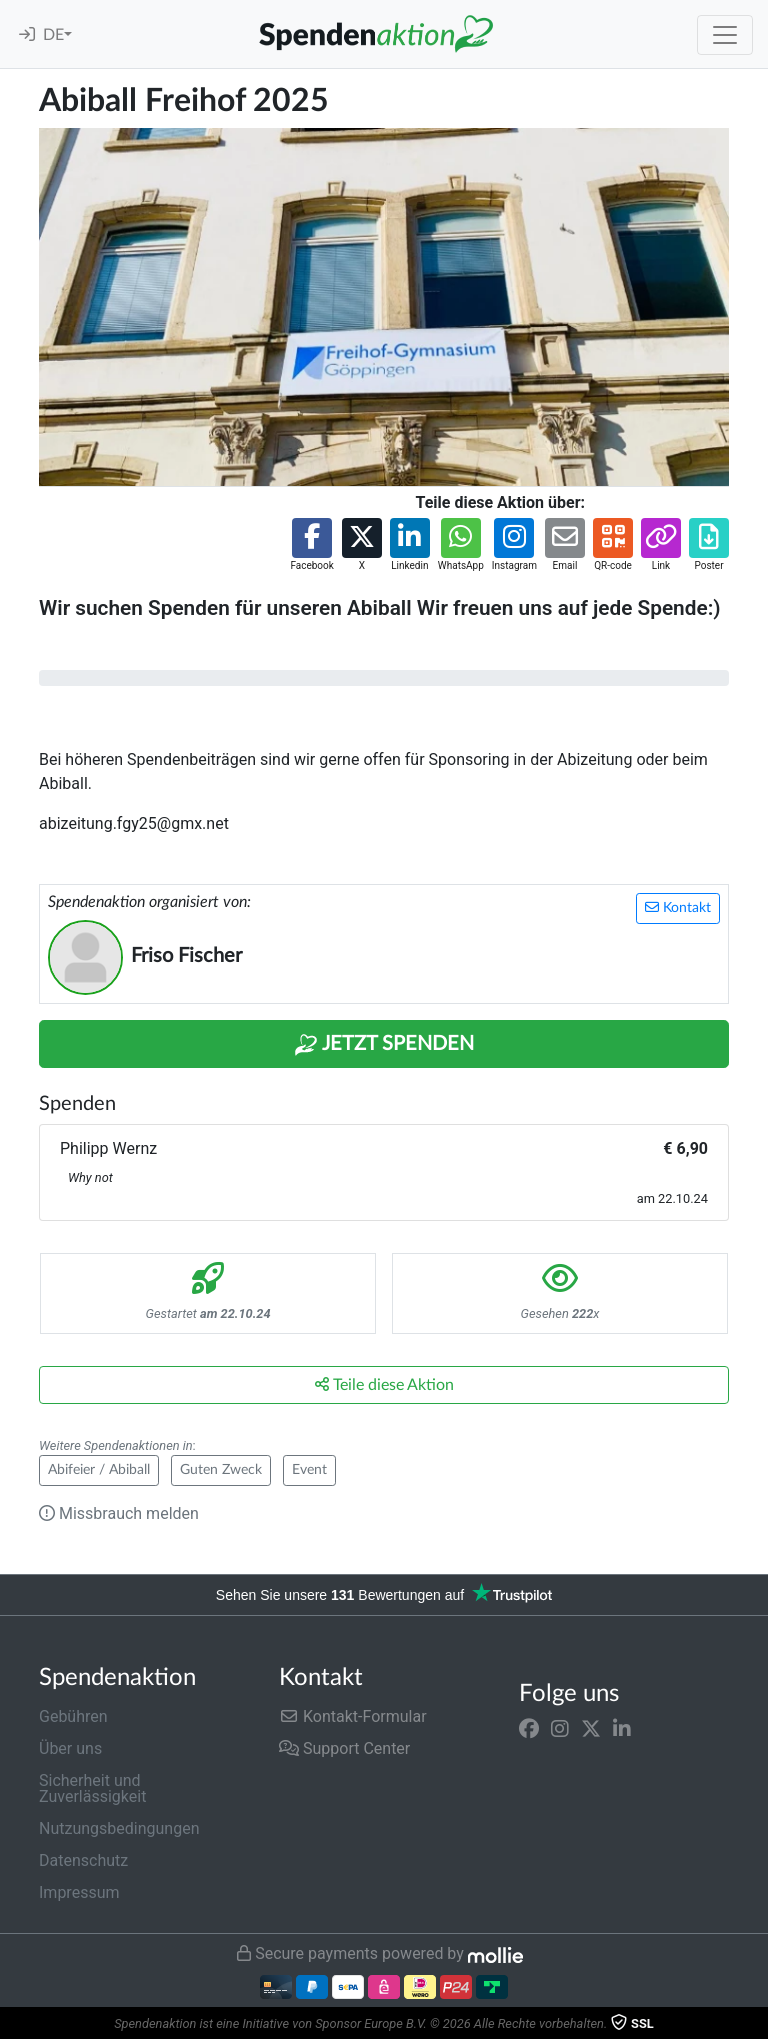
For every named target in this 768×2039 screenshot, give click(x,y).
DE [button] (53, 35)
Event (309, 1470)
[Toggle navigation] (725, 35)
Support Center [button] (344, 1748)
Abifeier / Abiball (99, 1470)
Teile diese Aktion (384, 1384)
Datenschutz (83, 1860)
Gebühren (73, 1716)
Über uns (70, 1748)
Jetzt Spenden (384, 1045)
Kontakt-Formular (353, 1716)
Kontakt (678, 907)
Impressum (79, 1892)
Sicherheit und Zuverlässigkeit (92, 1788)
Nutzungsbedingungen (119, 1828)
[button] (311, 545)
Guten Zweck (221, 1470)
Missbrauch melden (119, 1513)
